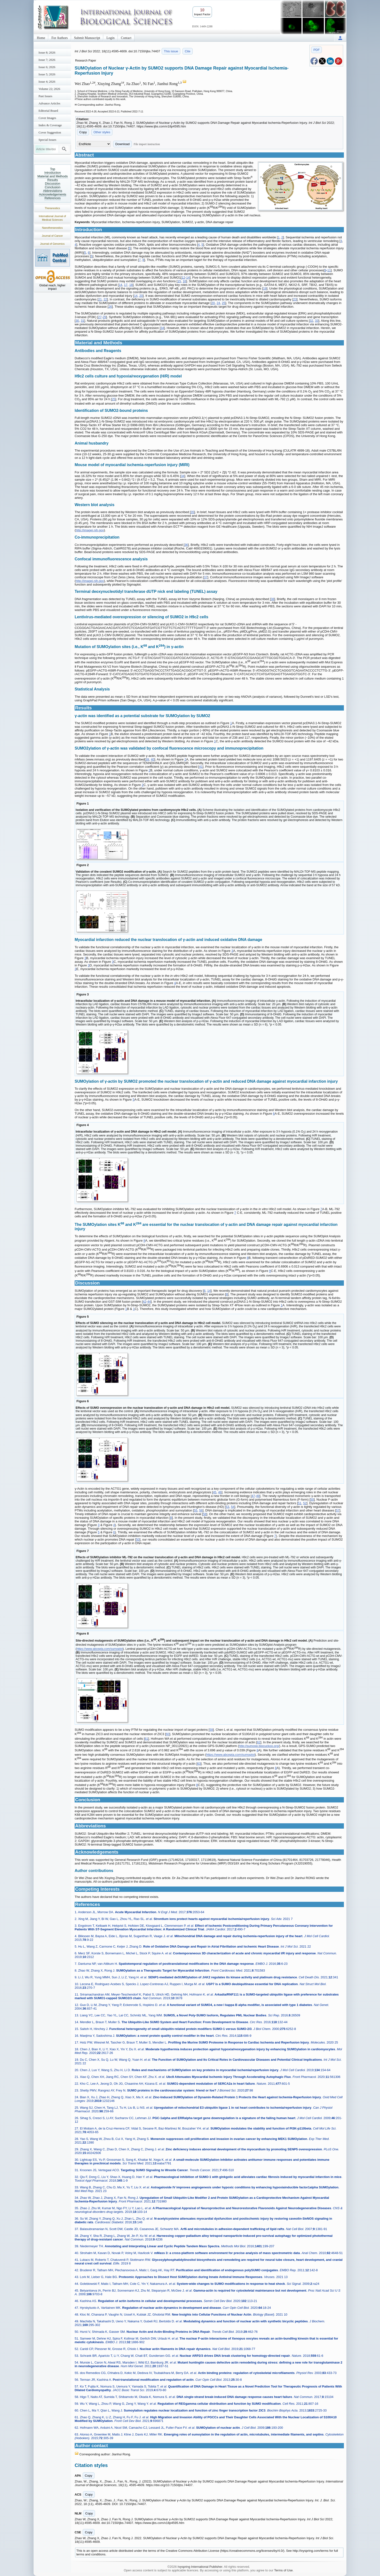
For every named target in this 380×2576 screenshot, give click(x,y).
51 (299, 1503)
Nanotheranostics (52, 227)
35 (192, 512)
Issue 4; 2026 (47, 81)
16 (184, 281)
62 (258, 1742)
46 (220, 1492)
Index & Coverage (50, 125)
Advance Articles (49, 103)
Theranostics (52, 208)
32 (311, 320)
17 (125, 285)
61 (146, 1738)
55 (195, 1510)
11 (329, 270)
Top (52, 169)
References (53, 198)
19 (265, 288)
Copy (83, 132)
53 (227, 1507)
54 (232, 1507)
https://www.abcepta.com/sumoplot (100, 1649)
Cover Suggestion (50, 132)
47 (253, 1496)
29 (104, 317)
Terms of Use (283, 2570)
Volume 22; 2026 (49, 89)
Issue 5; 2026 (47, 74)
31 (82, 320)
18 (131, 285)
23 (295, 299)
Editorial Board (48, 110)
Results (52, 180)
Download (122, 144)
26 (110, 306)
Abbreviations (52, 191)
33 (316, 320)
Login (110, 38)
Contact (126, 38)
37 (205, 577)
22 (105, 299)
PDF (316, 50)
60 (167, 1734)
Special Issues (47, 139)
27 (100, 317)
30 (77, 320)
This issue (171, 51)
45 (214, 1492)
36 (186, 545)
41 (201, 766)
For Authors (59, 38)
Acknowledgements (52, 194)
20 (141, 296)
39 (147, 759)
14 (188, 277)
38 (272, 599)
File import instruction (147, 144)
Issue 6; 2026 (47, 67)
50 (312, 1499)
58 (204, 1514)
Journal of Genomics (52, 243)
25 (223, 303)
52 (305, 1503)
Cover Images (47, 118)
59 (211, 1729)
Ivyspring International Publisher (200, 2566)
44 (149, 1301)
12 (183, 277)
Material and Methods (52, 176)
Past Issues (45, 96)
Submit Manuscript (87, 38)
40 (152, 759)
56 (201, 1510)
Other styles (102, 132)
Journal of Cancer (52, 235)
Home (41, 38)
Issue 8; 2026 (47, 52)
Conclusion (52, 187)
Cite (187, 51)
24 (218, 303)
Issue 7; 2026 (47, 60)
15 (179, 281)
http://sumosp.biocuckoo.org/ (259, 1746)
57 (337, 1510)
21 (100, 299)
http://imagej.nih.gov (90, 530)
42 (144, 1301)
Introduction (52, 172)
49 (258, 1496)
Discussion (52, 183)
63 (199, 1763)
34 (162, 328)
